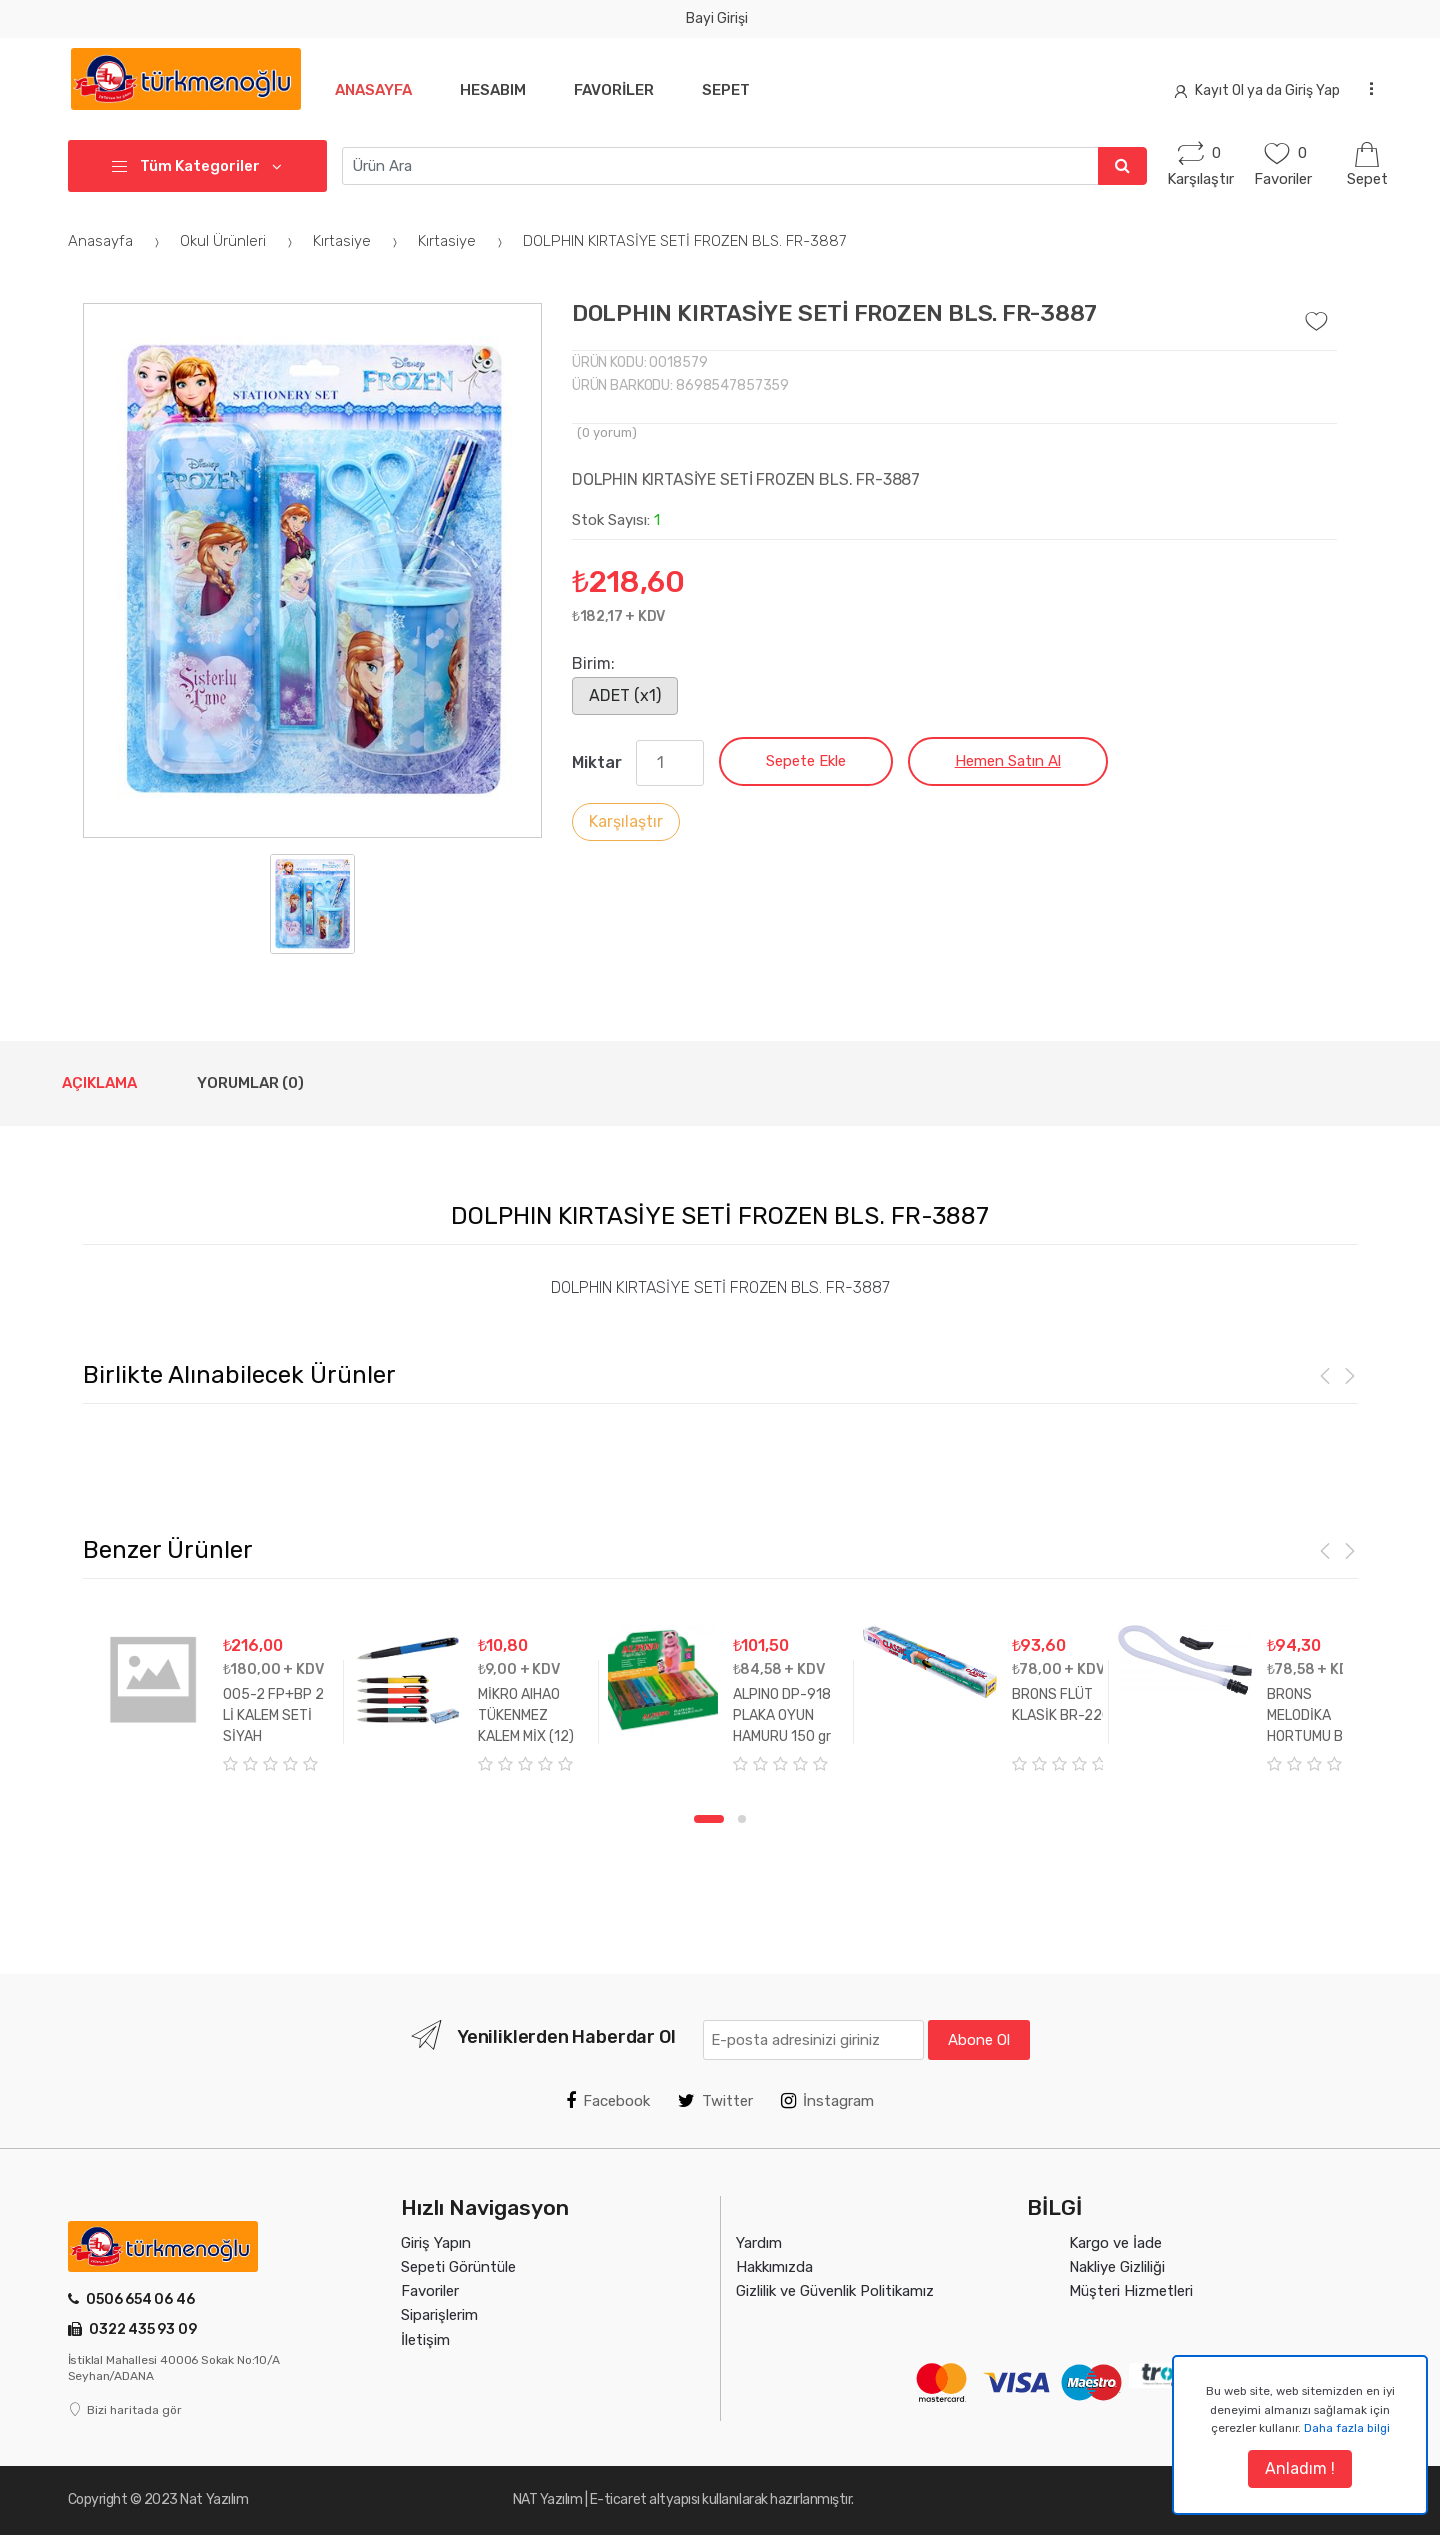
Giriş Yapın (436, 2243)
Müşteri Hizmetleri (1131, 2291)
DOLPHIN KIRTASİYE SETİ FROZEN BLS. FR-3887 (684, 241)
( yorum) (607, 432)
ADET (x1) (625, 695)
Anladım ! (1300, 2468)
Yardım (759, 2243)
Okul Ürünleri (239, 241)
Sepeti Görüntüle (458, 2267)
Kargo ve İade (1115, 2243)
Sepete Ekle (806, 761)
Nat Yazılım (214, 2499)
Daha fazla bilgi (1347, 2428)
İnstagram (827, 2101)
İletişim (425, 2340)
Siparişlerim (439, 2315)
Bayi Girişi (717, 18)
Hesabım (497, 90)
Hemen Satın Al (1008, 761)
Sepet (738, 90)
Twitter (715, 2101)
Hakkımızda (774, 2267)
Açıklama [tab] (99, 1083)
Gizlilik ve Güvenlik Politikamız (835, 2291)
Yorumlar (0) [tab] (250, 1083)
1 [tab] (709, 1819)
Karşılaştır (626, 821)
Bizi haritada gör (125, 2410)
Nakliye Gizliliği (1117, 2267)
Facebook (608, 2101)
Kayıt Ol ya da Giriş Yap (1257, 90)
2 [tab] (742, 1819)
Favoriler (622, 90)
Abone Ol (979, 2040)
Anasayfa (373, 90)
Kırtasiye (358, 241)
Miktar (597, 762)
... (1365, 88)
